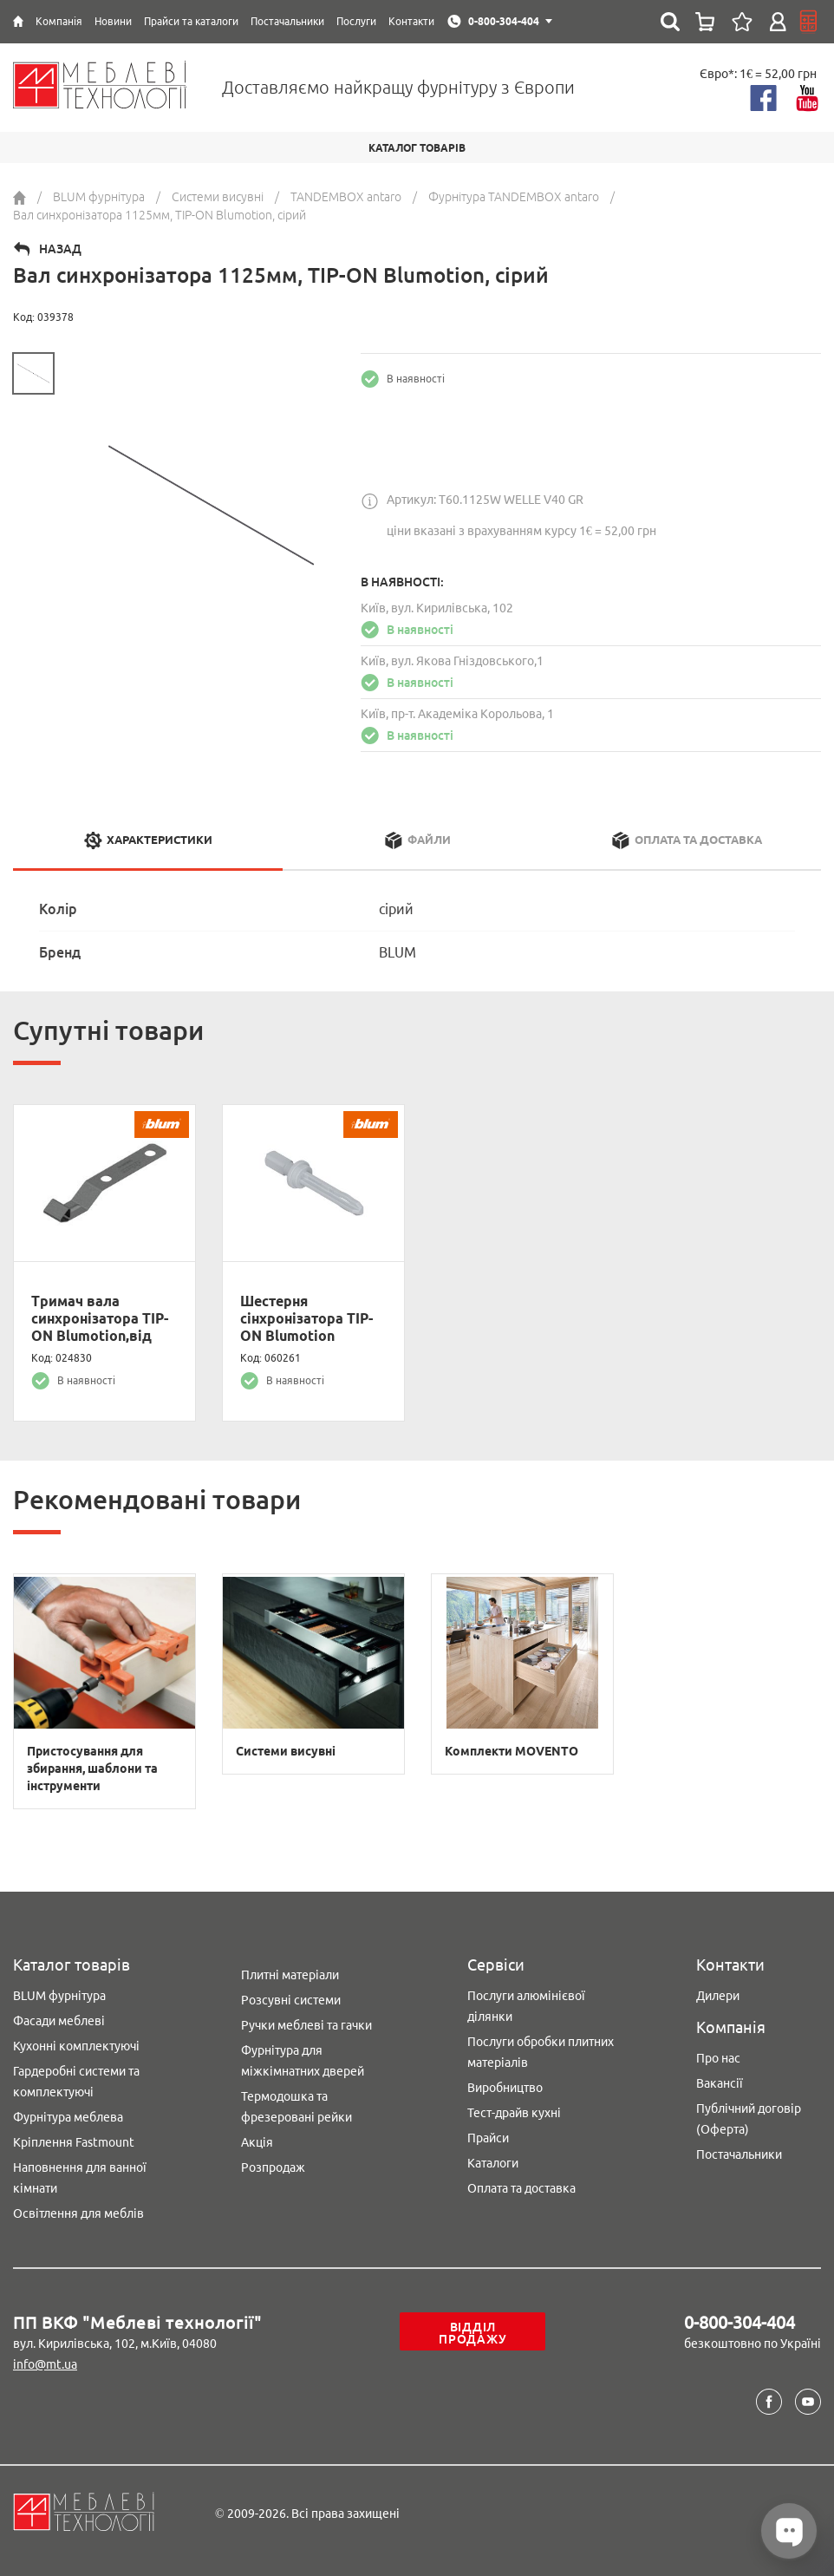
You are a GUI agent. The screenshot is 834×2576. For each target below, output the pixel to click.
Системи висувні (286, 1751)
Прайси (488, 2138)
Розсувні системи (291, 2000)
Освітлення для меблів (78, 2213)
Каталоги (492, 2163)
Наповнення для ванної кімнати (80, 2178)
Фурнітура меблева (68, 2117)
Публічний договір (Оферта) (748, 2119)
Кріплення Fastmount (73, 2142)
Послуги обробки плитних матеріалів (540, 2052)
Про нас (718, 2058)
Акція (257, 2142)
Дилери (718, 1996)
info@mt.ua (45, 2364)
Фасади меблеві (59, 2021)
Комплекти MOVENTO (511, 1751)
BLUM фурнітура (59, 1996)
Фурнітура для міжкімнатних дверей (302, 2060)
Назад (60, 249)
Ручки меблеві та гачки (306, 2025)
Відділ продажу (472, 2333)
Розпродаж (273, 2167)
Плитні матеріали (290, 1975)
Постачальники (739, 2154)
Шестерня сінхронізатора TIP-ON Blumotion (306, 1318)
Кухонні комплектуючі (76, 2046)
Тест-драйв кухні (514, 2113)
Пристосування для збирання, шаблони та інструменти (92, 1768)
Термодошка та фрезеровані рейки (296, 2106)
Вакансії (719, 2083)
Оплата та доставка (521, 2188)
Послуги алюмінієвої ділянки (526, 2006)
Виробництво (505, 2088)
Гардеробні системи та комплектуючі (76, 2081)
